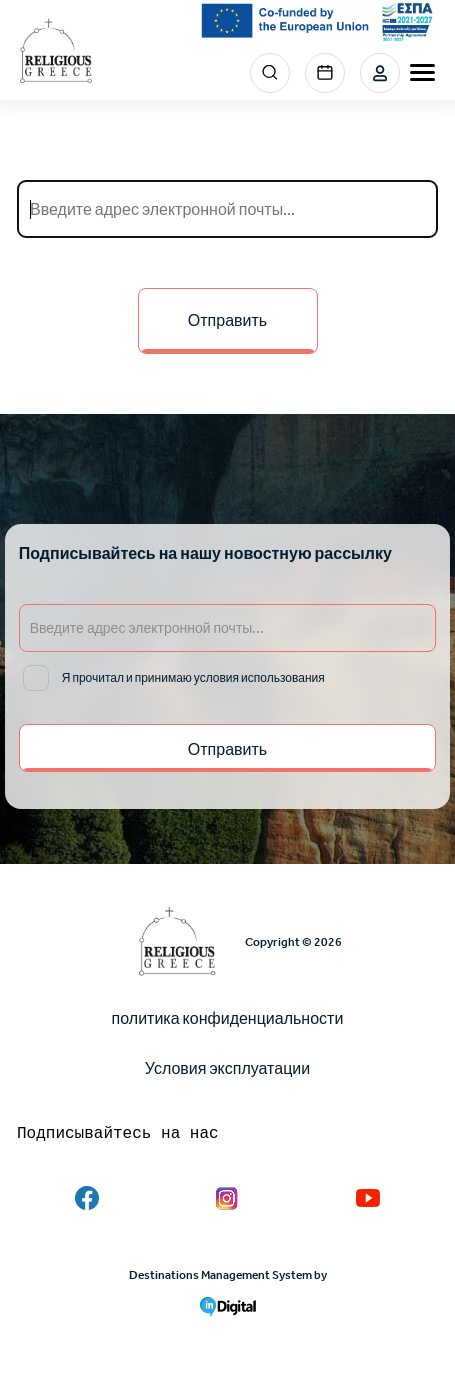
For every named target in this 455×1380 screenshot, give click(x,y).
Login (380, 73)
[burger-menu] (422, 72)
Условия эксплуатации (227, 1068)
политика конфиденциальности (228, 1018)
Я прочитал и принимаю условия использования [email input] (193, 678)
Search (270, 73)
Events (325, 73)
